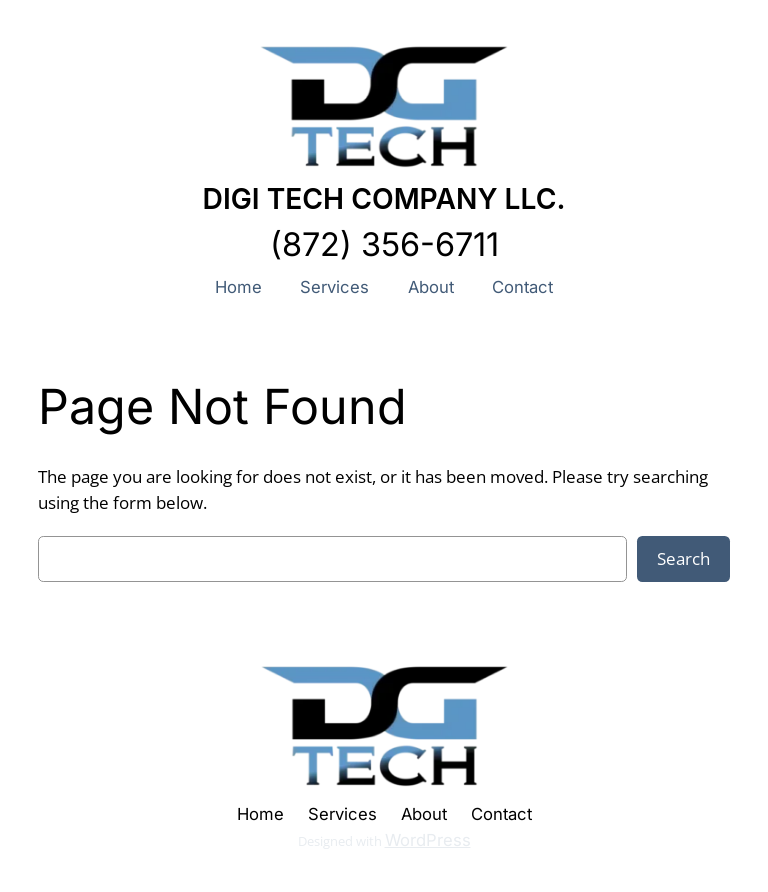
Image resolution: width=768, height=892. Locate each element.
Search (683, 558)
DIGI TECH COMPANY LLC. (384, 199)
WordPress (428, 840)
